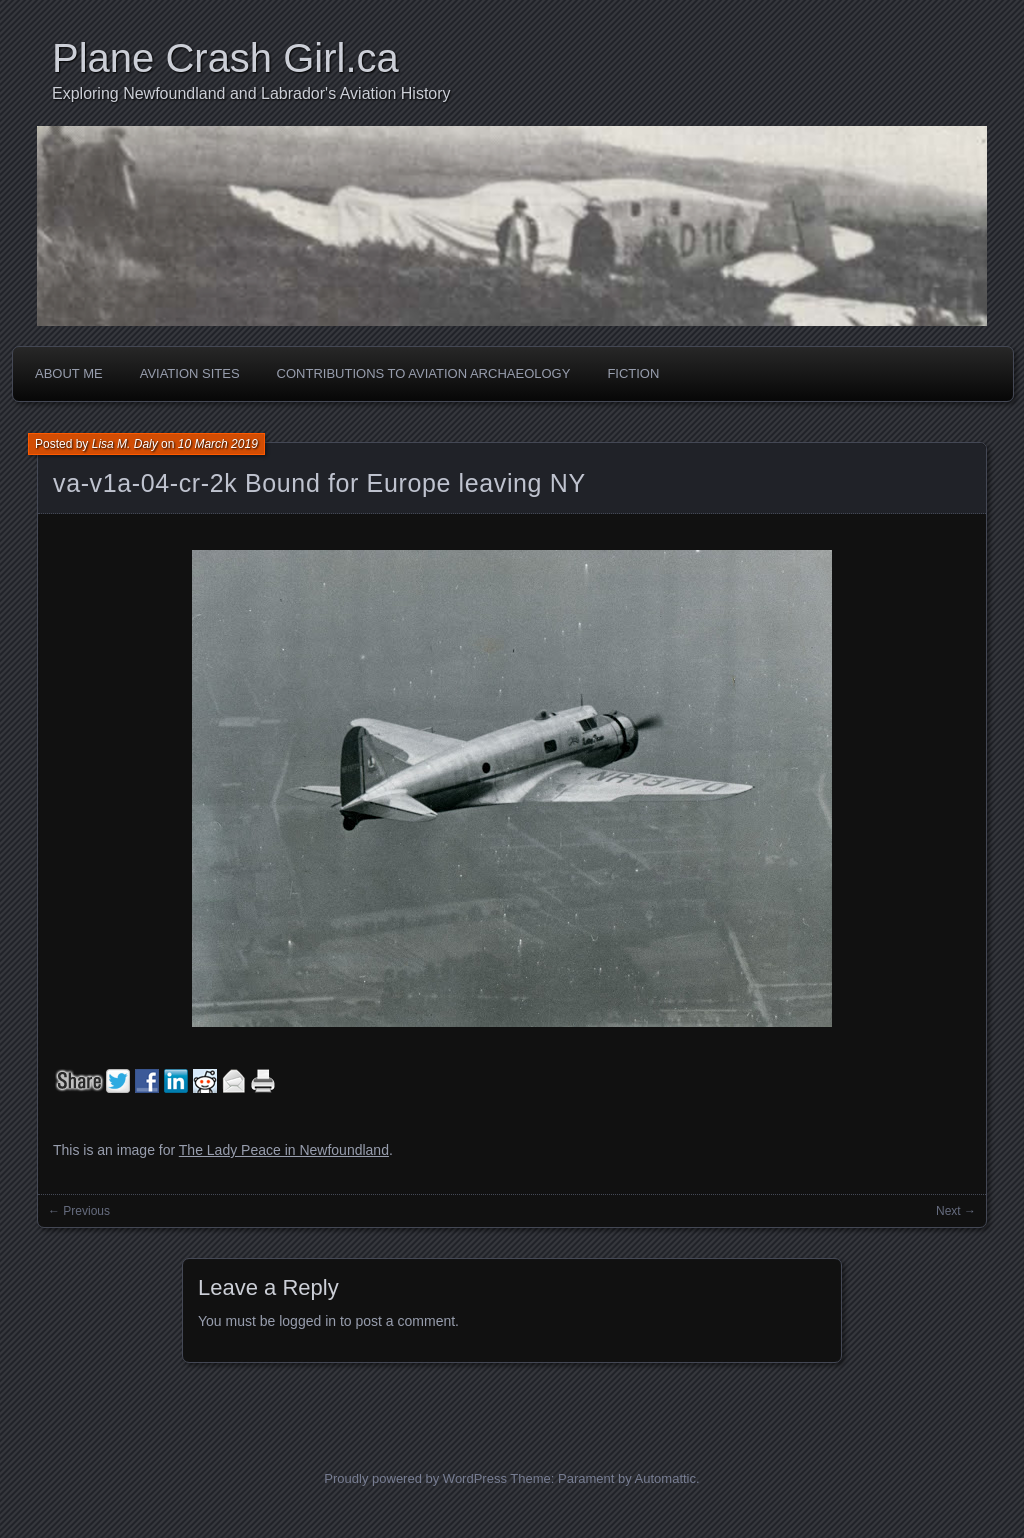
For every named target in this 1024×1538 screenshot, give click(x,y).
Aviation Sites (190, 373)
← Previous (79, 1211)
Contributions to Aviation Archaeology (424, 373)
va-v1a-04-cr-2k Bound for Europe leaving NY (319, 483)
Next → (956, 1211)
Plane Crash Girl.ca (225, 58)
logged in (307, 1321)
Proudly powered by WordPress (415, 1478)
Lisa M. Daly (125, 444)
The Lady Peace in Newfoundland (284, 1150)
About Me (69, 373)
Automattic (665, 1478)
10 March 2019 (218, 444)
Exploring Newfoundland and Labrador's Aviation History (251, 93)
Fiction (633, 373)
